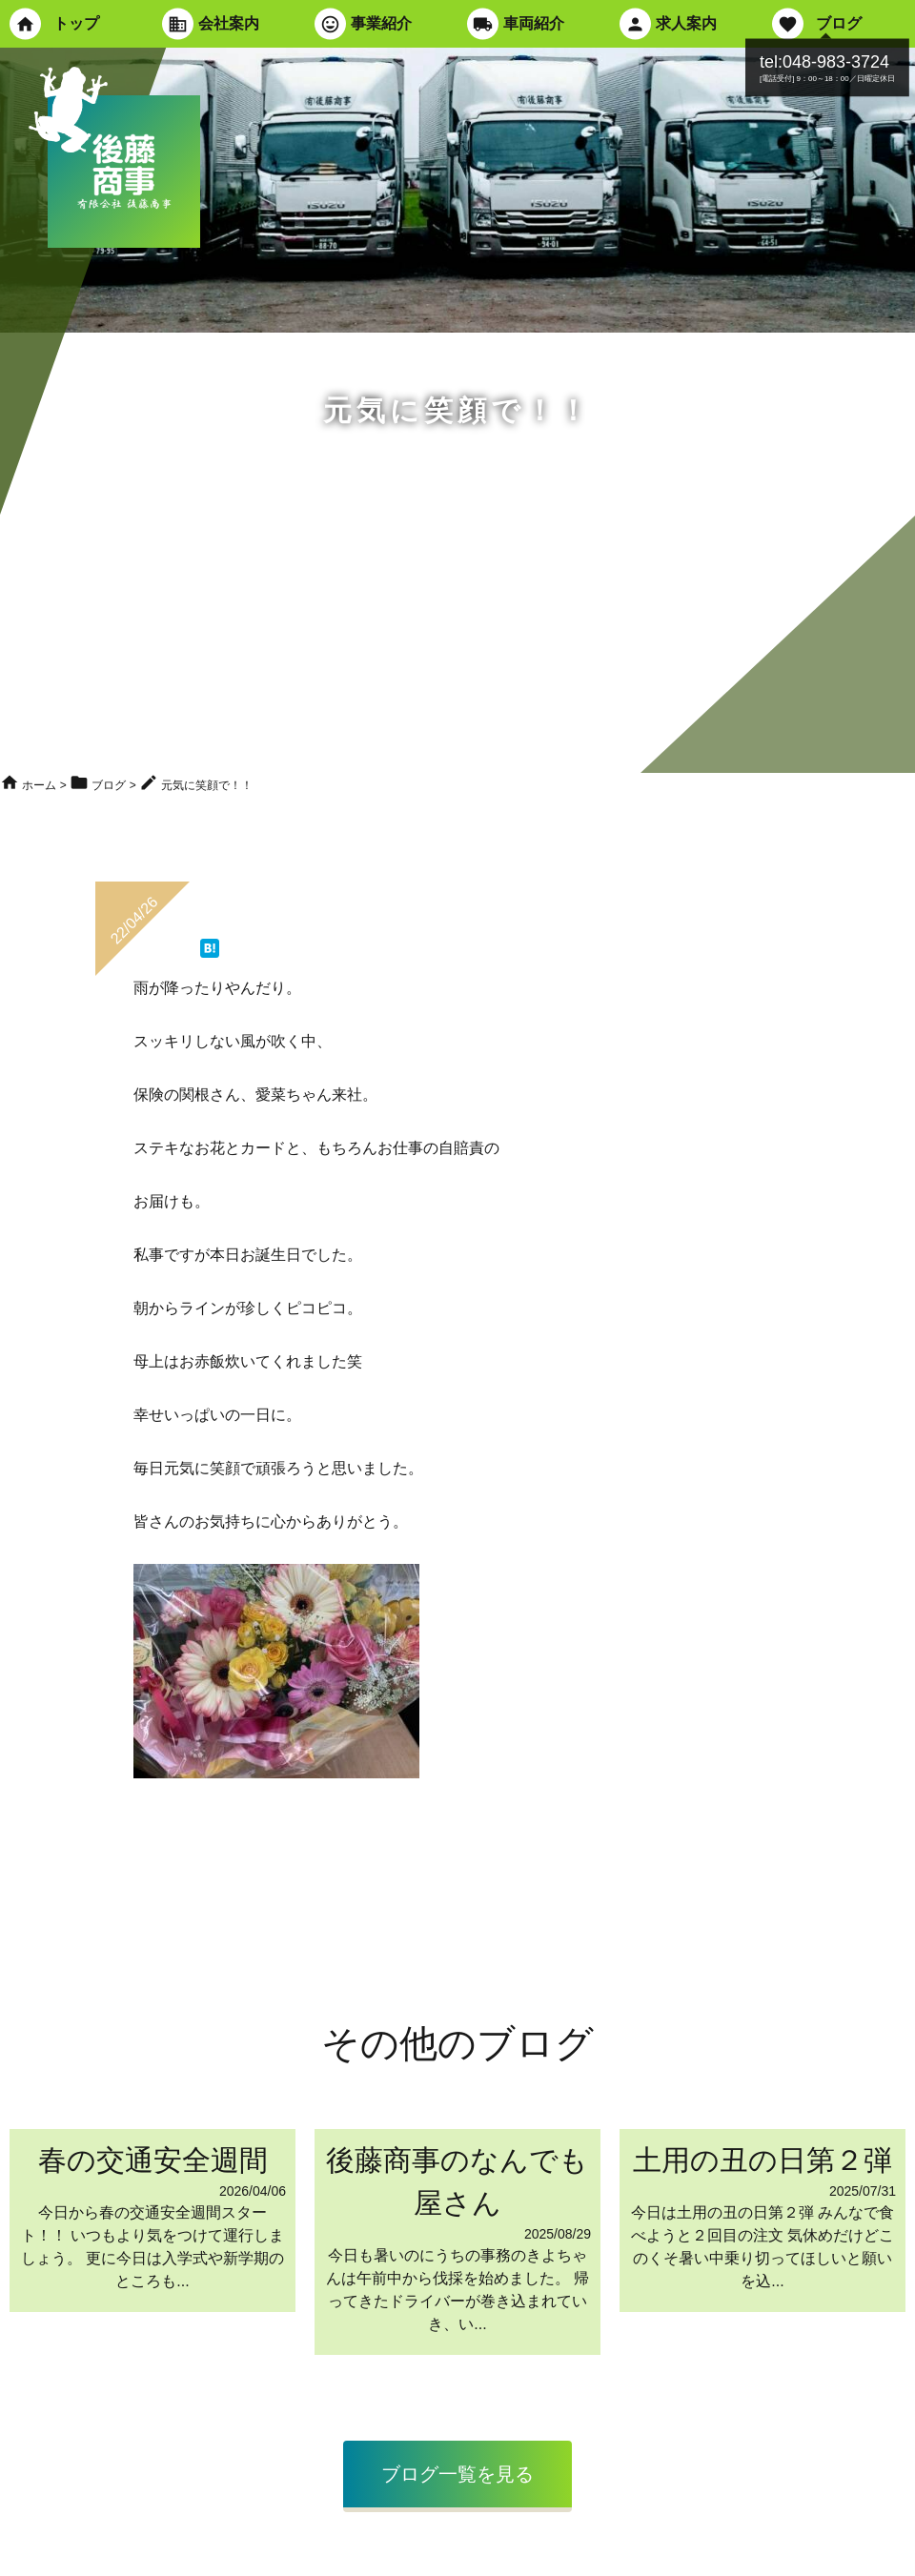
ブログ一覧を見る (457, 2474)
